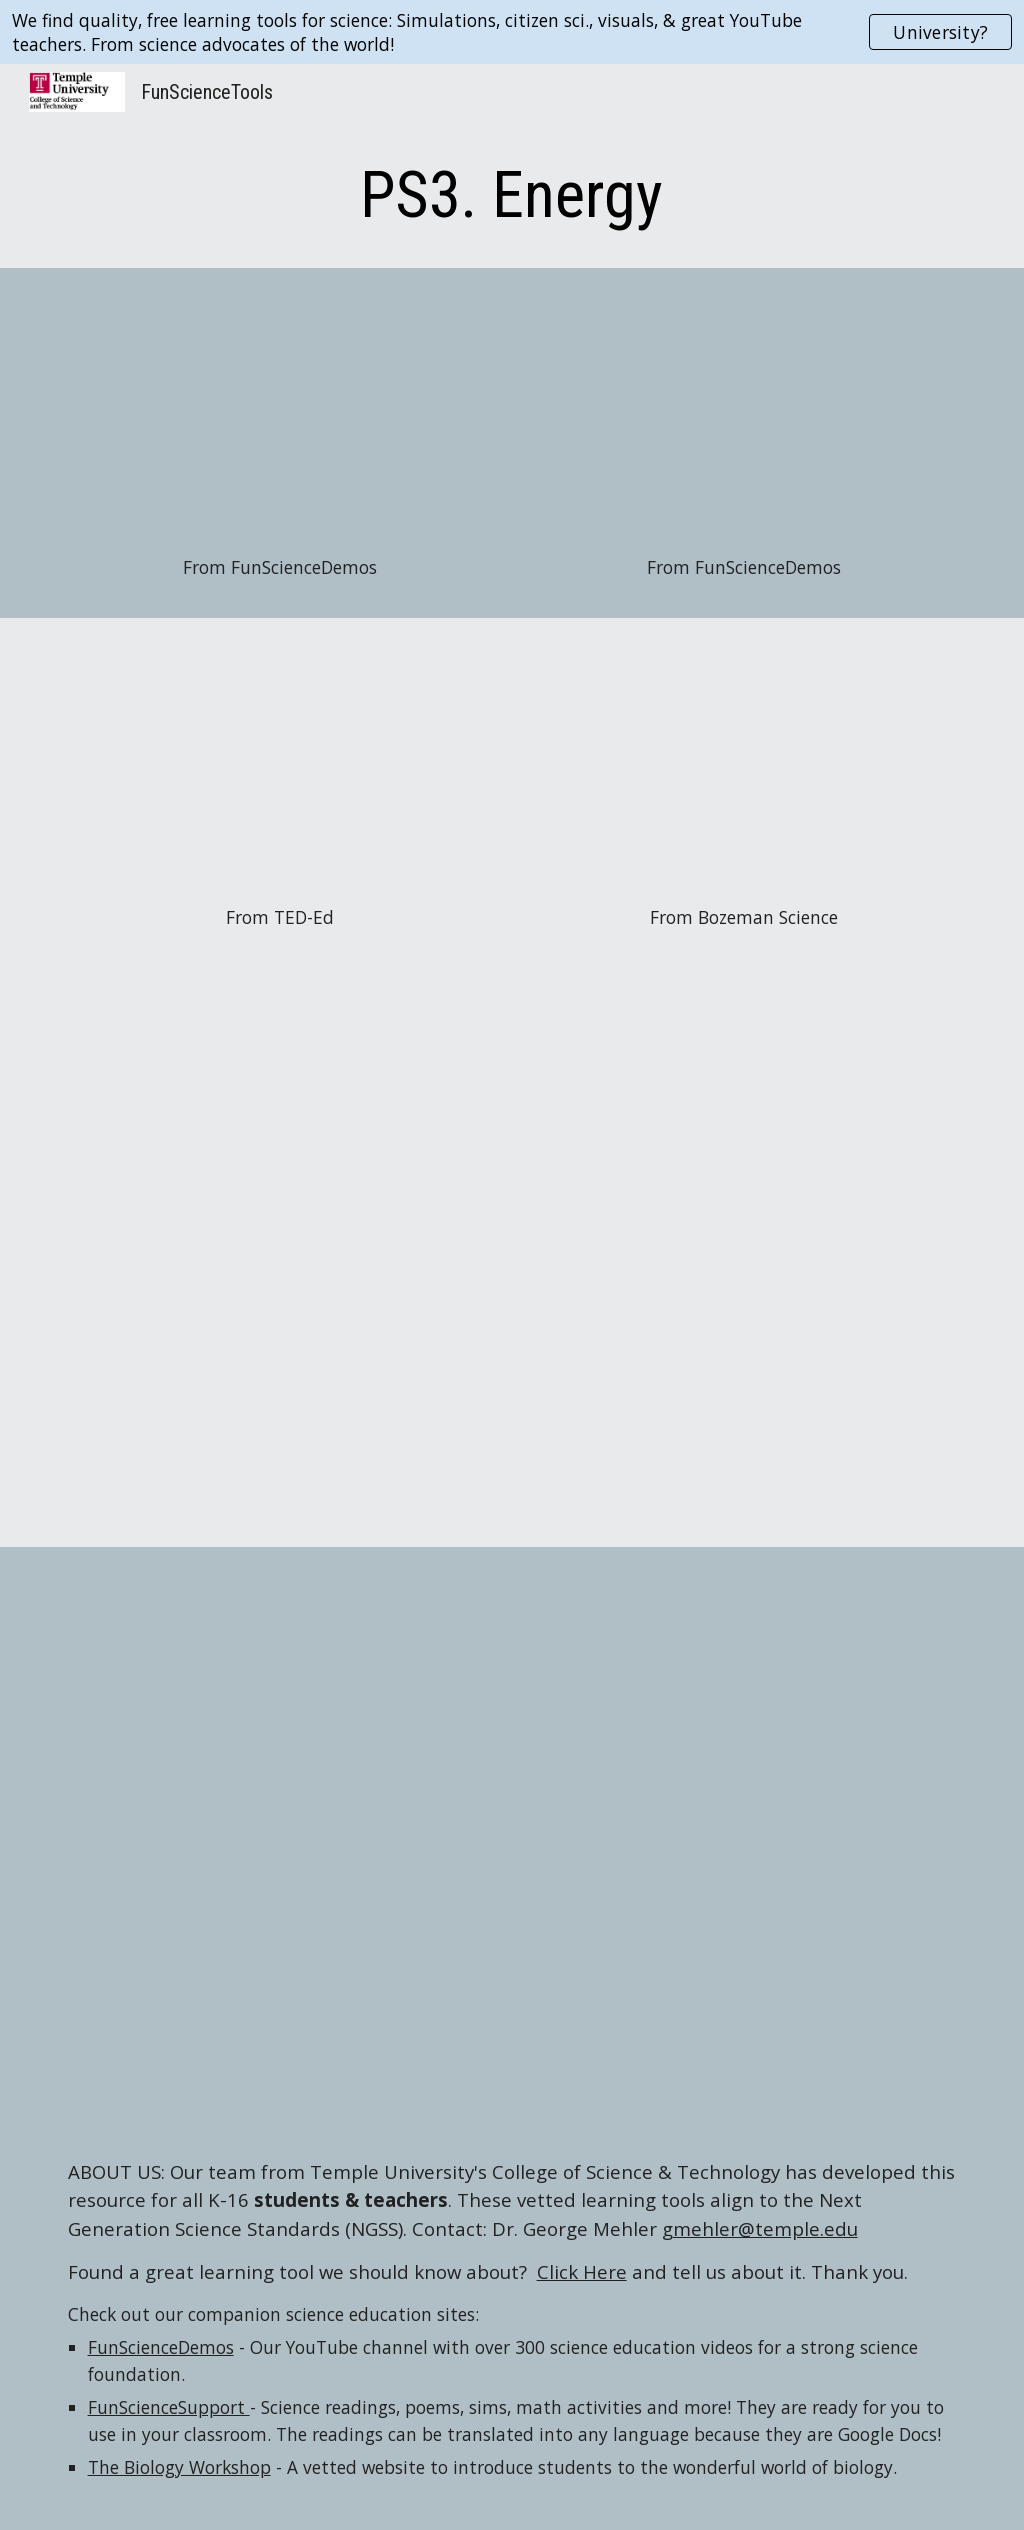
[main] (511, 196)
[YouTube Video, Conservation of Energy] (744, 766)
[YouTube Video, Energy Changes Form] (280, 416)
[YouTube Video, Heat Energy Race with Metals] (744, 416)
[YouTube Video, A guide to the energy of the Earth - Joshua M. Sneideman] (280, 766)
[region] (512, 32)
